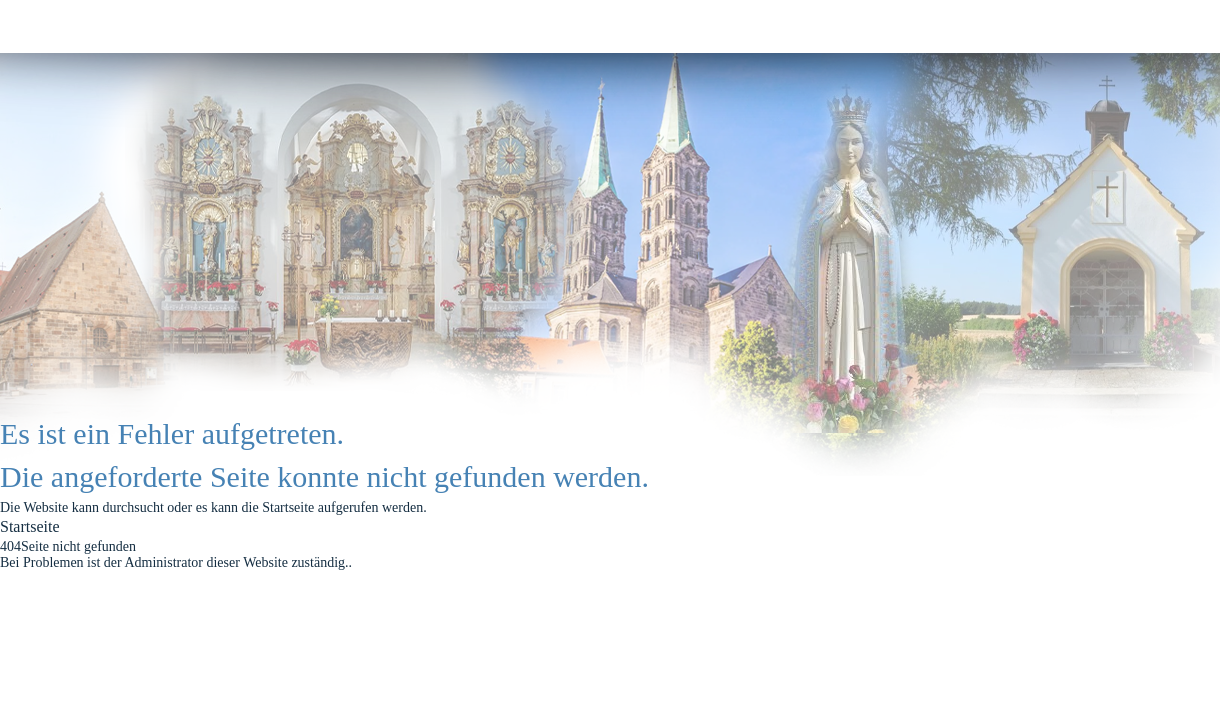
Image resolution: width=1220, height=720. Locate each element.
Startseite (30, 526)
